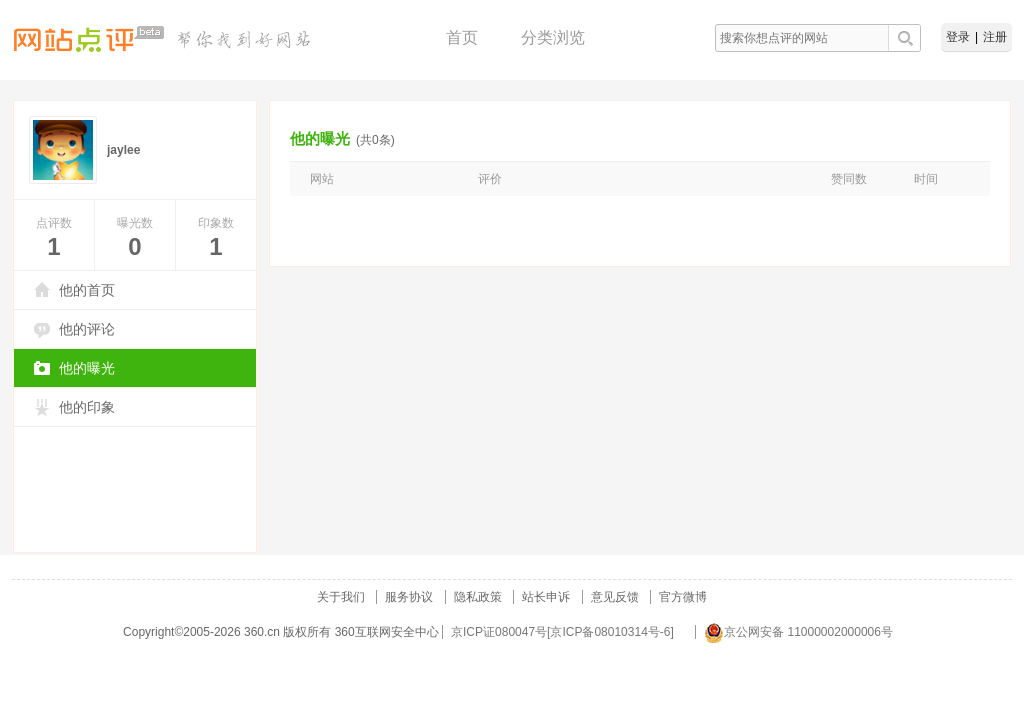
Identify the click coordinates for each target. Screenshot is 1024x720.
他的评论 (87, 329)
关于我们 (341, 597)
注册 (995, 37)
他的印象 (87, 407)
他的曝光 (87, 368)
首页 (462, 37)
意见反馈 (615, 597)
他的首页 (87, 290)
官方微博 (683, 597)
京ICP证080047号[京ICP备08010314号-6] (562, 632)
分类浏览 (553, 37)
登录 (958, 37)
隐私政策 (478, 597)
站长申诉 (546, 597)
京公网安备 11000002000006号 (798, 632)
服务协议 (409, 597)
